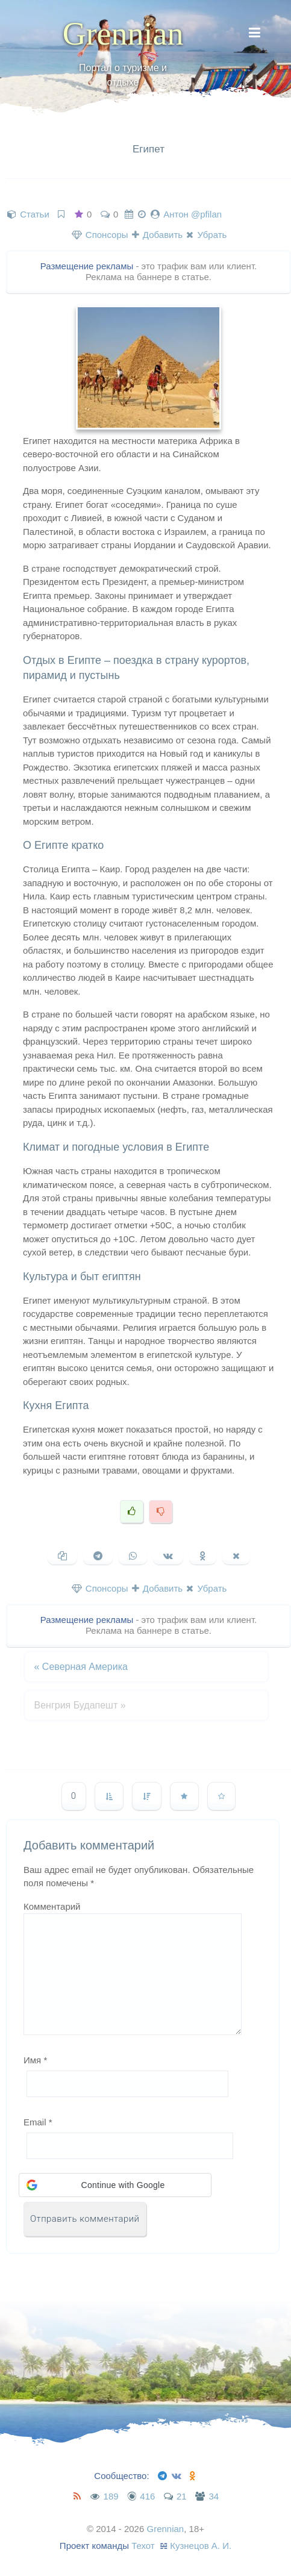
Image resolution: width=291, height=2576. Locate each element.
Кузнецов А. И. (200, 2545)
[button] (115, 2185)
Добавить (157, 235)
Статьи (34, 214)
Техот (143, 2545)
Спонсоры (100, 235)
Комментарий (51, 1906)
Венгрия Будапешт (80, 1705)
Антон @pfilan (192, 214)
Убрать (206, 235)
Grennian (123, 34)
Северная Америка (81, 1667)
